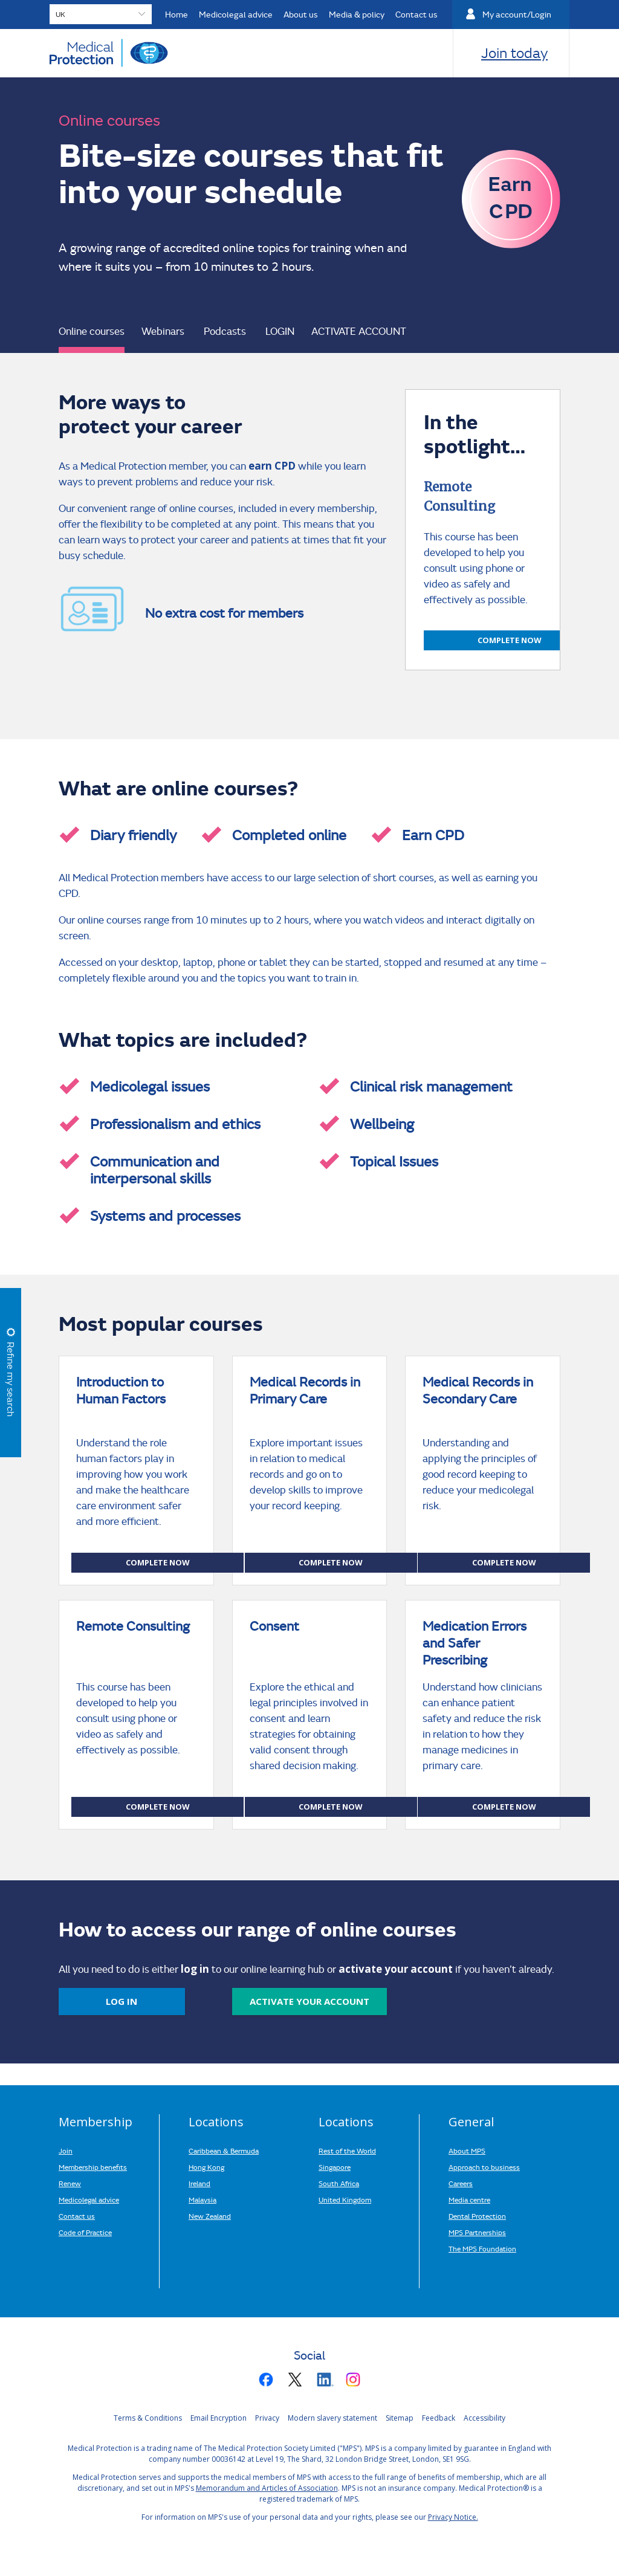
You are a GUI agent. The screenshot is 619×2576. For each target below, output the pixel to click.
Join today (514, 52)
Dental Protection (477, 2216)
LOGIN (279, 331)
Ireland (199, 2183)
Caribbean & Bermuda (224, 2150)
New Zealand (210, 2216)
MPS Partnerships (477, 2232)
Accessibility (484, 2418)
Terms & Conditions (148, 2418)
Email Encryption (218, 2418)
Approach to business (484, 2167)
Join (66, 2150)
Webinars (162, 331)
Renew (70, 2183)
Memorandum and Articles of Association (267, 2488)
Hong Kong (206, 2167)
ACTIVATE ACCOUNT (358, 331)
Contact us (77, 2216)
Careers (461, 2183)
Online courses (92, 331)
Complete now (510, 640)
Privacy (267, 2418)
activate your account (309, 2001)
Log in (121, 2001)
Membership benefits (93, 2167)
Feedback (438, 2418)
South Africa (339, 2183)
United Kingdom (345, 2199)
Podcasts (225, 331)
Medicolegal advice (89, 2199)
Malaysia (202, 2199)
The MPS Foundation (482, 2248)
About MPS (467, 2150)
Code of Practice (85, 2232)
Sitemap (399, 2418)
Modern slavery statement (332, 2418)
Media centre (469, 2199)
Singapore (335, 2167)
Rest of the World (347, 2150)
